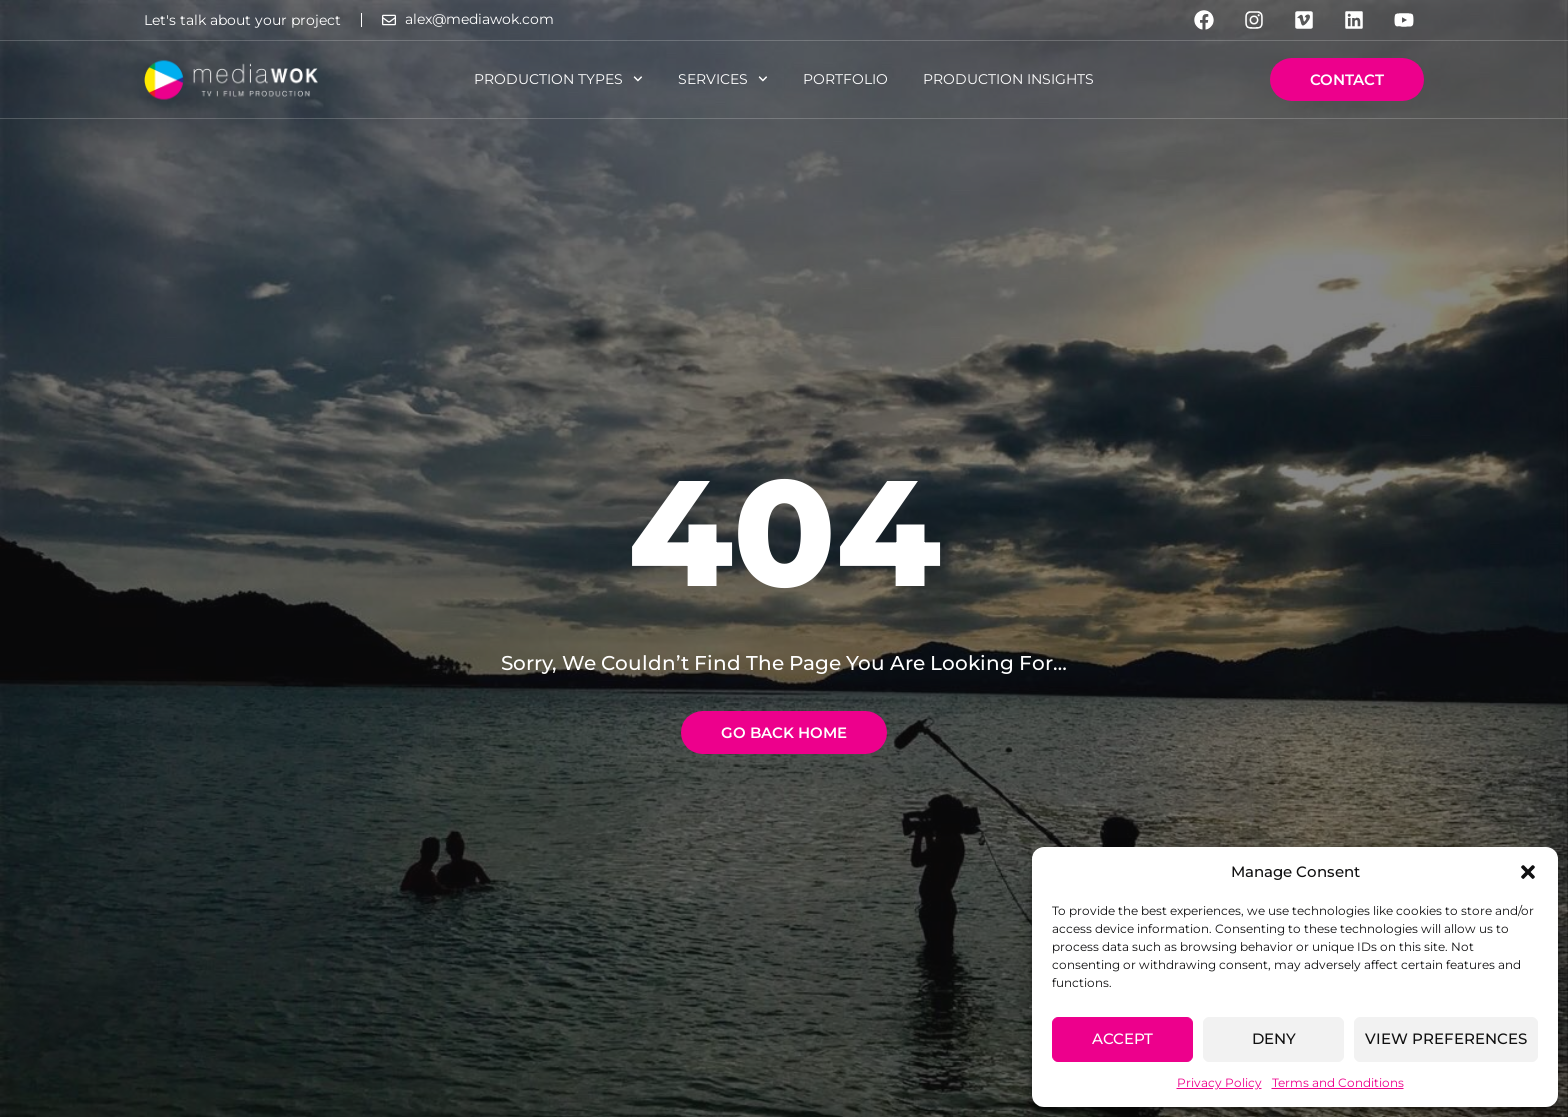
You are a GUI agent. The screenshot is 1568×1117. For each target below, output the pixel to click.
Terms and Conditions (1338, 1082)
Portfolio (845, 79)
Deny (1274, 1038)
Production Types (558, 79)
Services (723, 79)
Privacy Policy (1219, 1082)
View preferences (1446, 1038)
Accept (1122, 1038)
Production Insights (1008, 79)
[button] (1528, 872)
